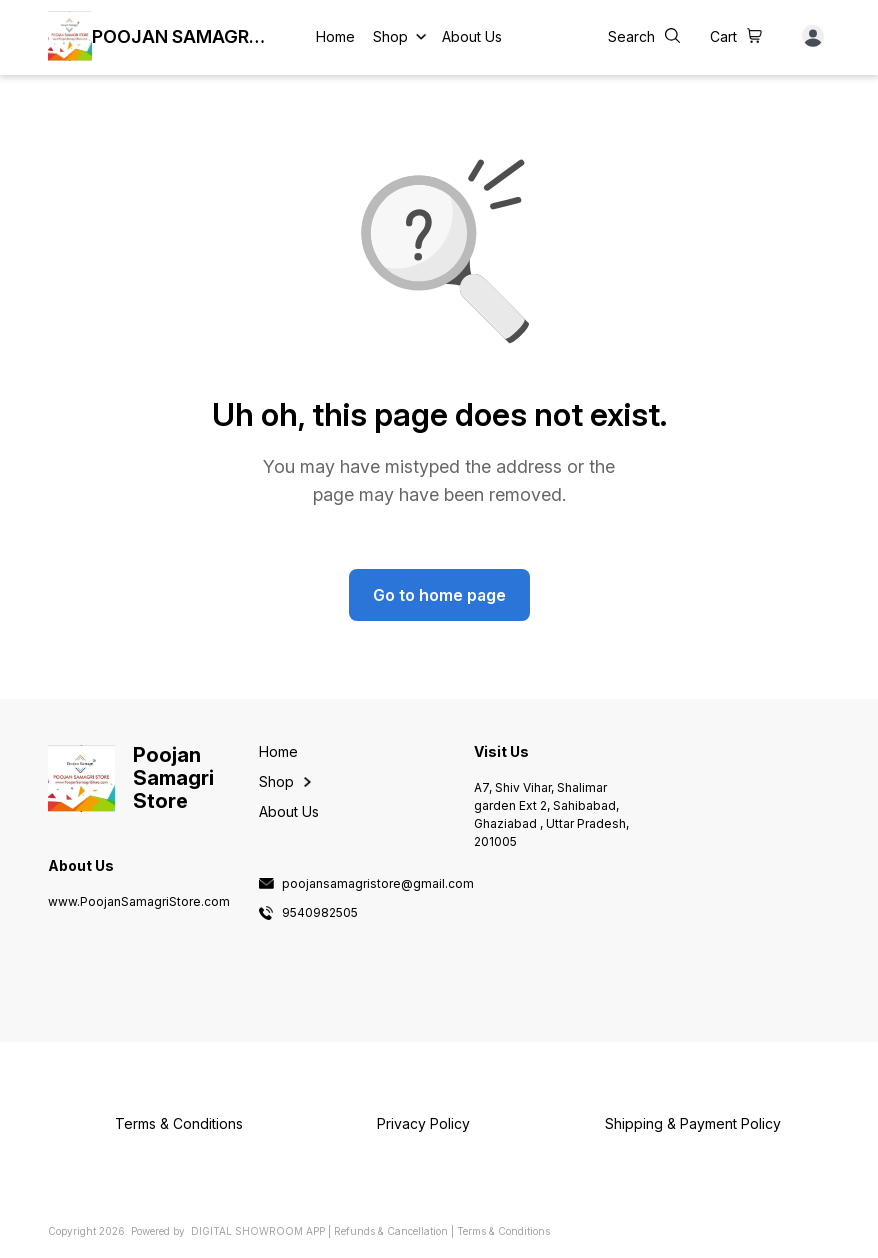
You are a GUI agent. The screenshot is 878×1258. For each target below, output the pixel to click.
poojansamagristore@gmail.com (378, 884)
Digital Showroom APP (258, 1231)
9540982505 (320, 913)
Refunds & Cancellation (391, 1231)
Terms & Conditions (503, 1231)
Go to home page (439, 595)
